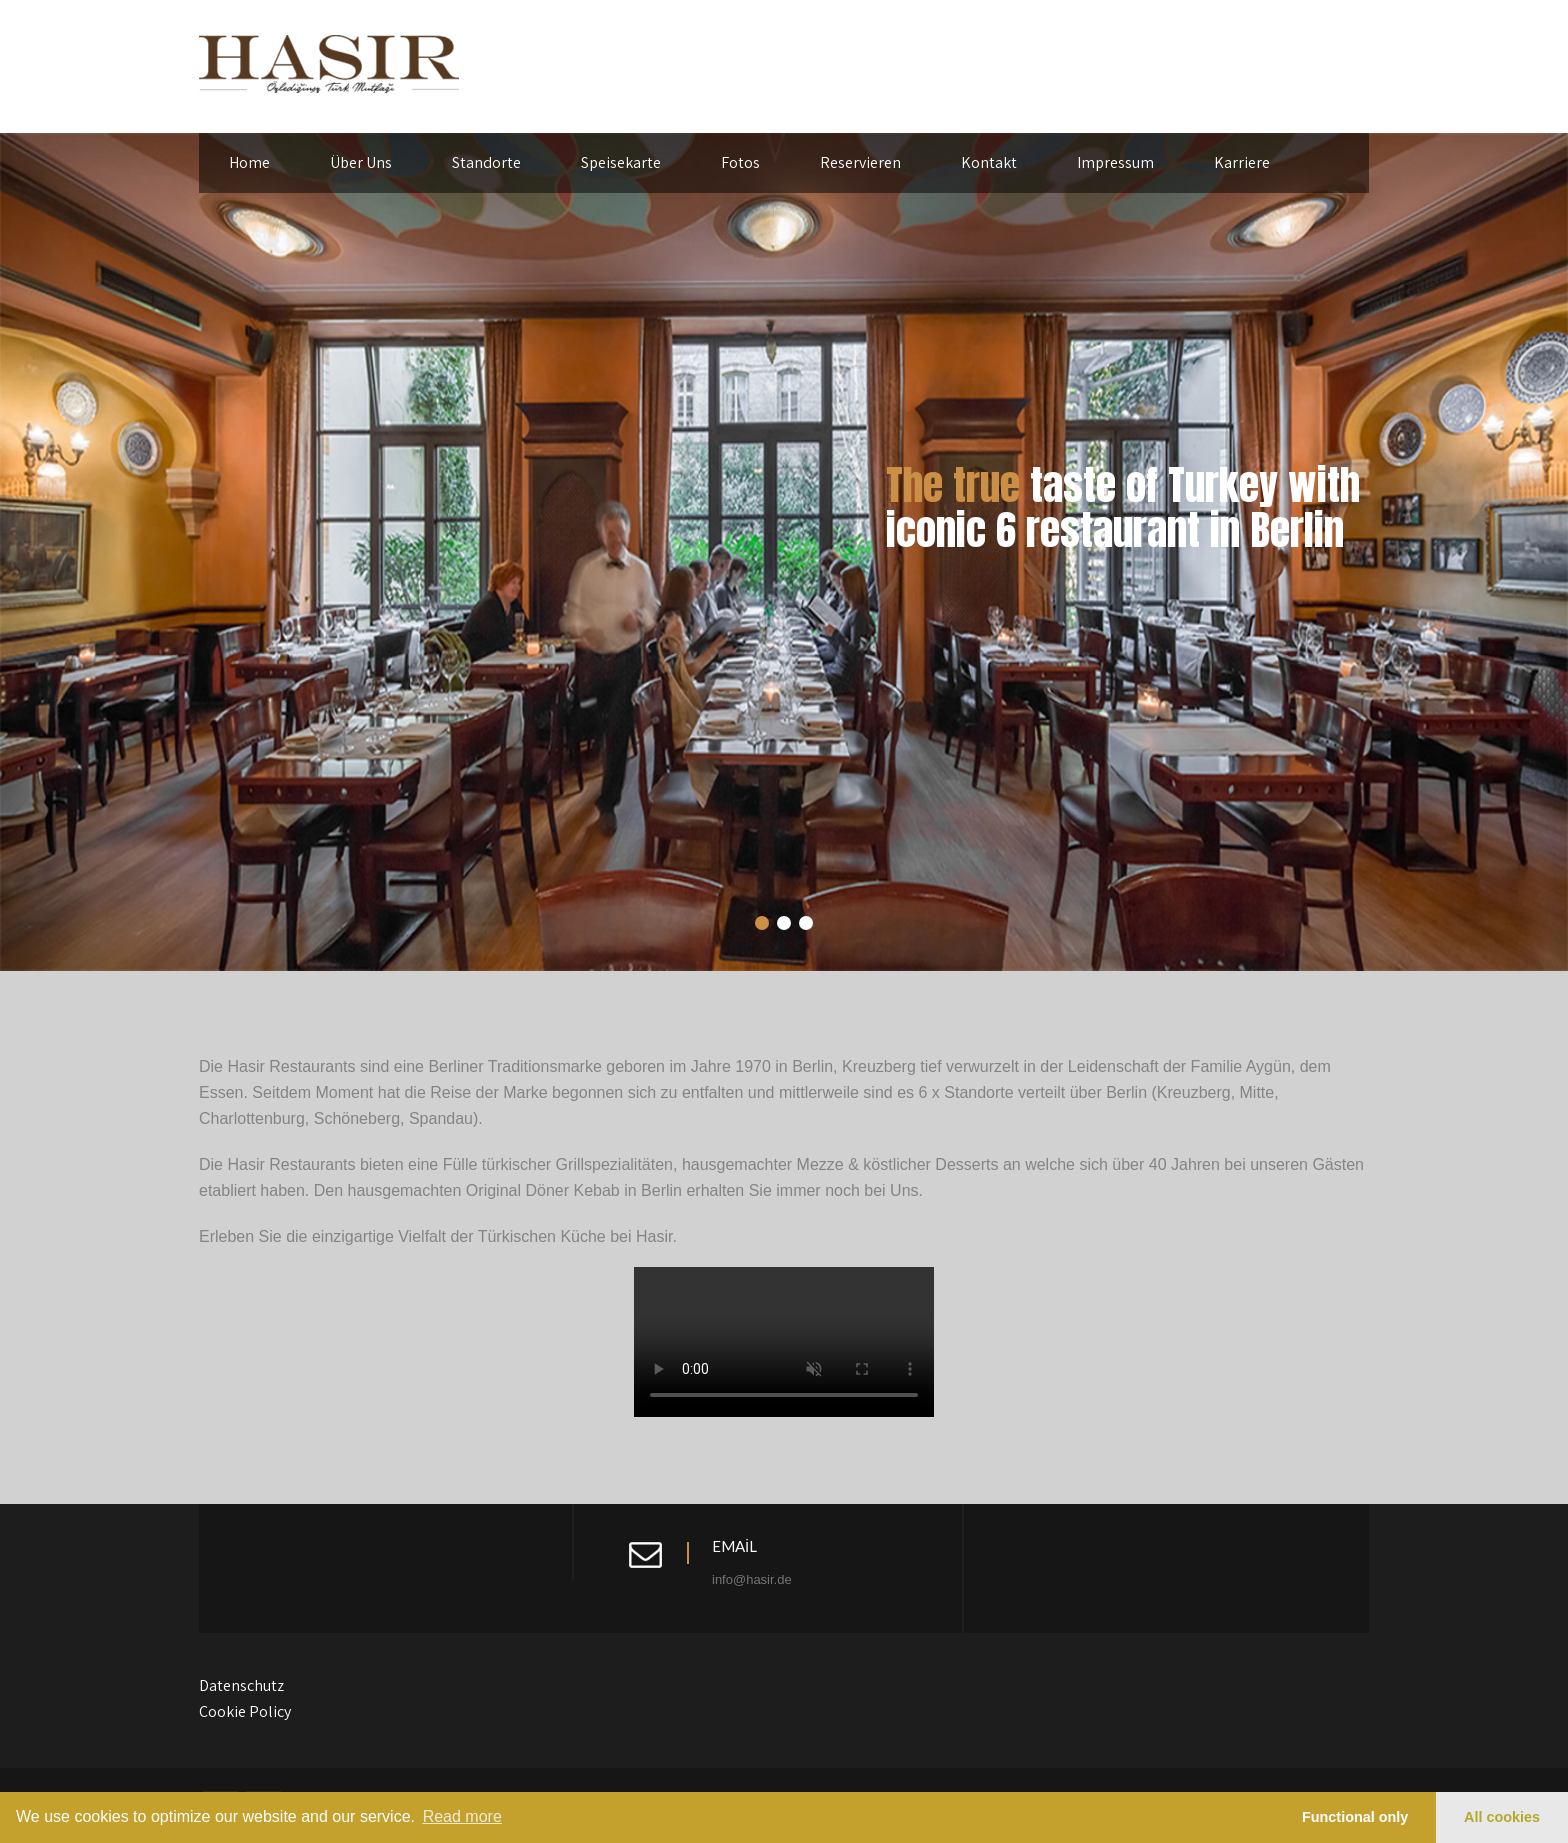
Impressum (1115, 162)
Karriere (1242, 162)
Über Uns (361, 162)
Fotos (740, 162)
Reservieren (860, 162)
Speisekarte (621, 162)
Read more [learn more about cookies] (462, 1816)
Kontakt (989, 162)
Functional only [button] (1355, 1817)
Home (249, 162)
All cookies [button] (1502, 1817)
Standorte (486, 162)
